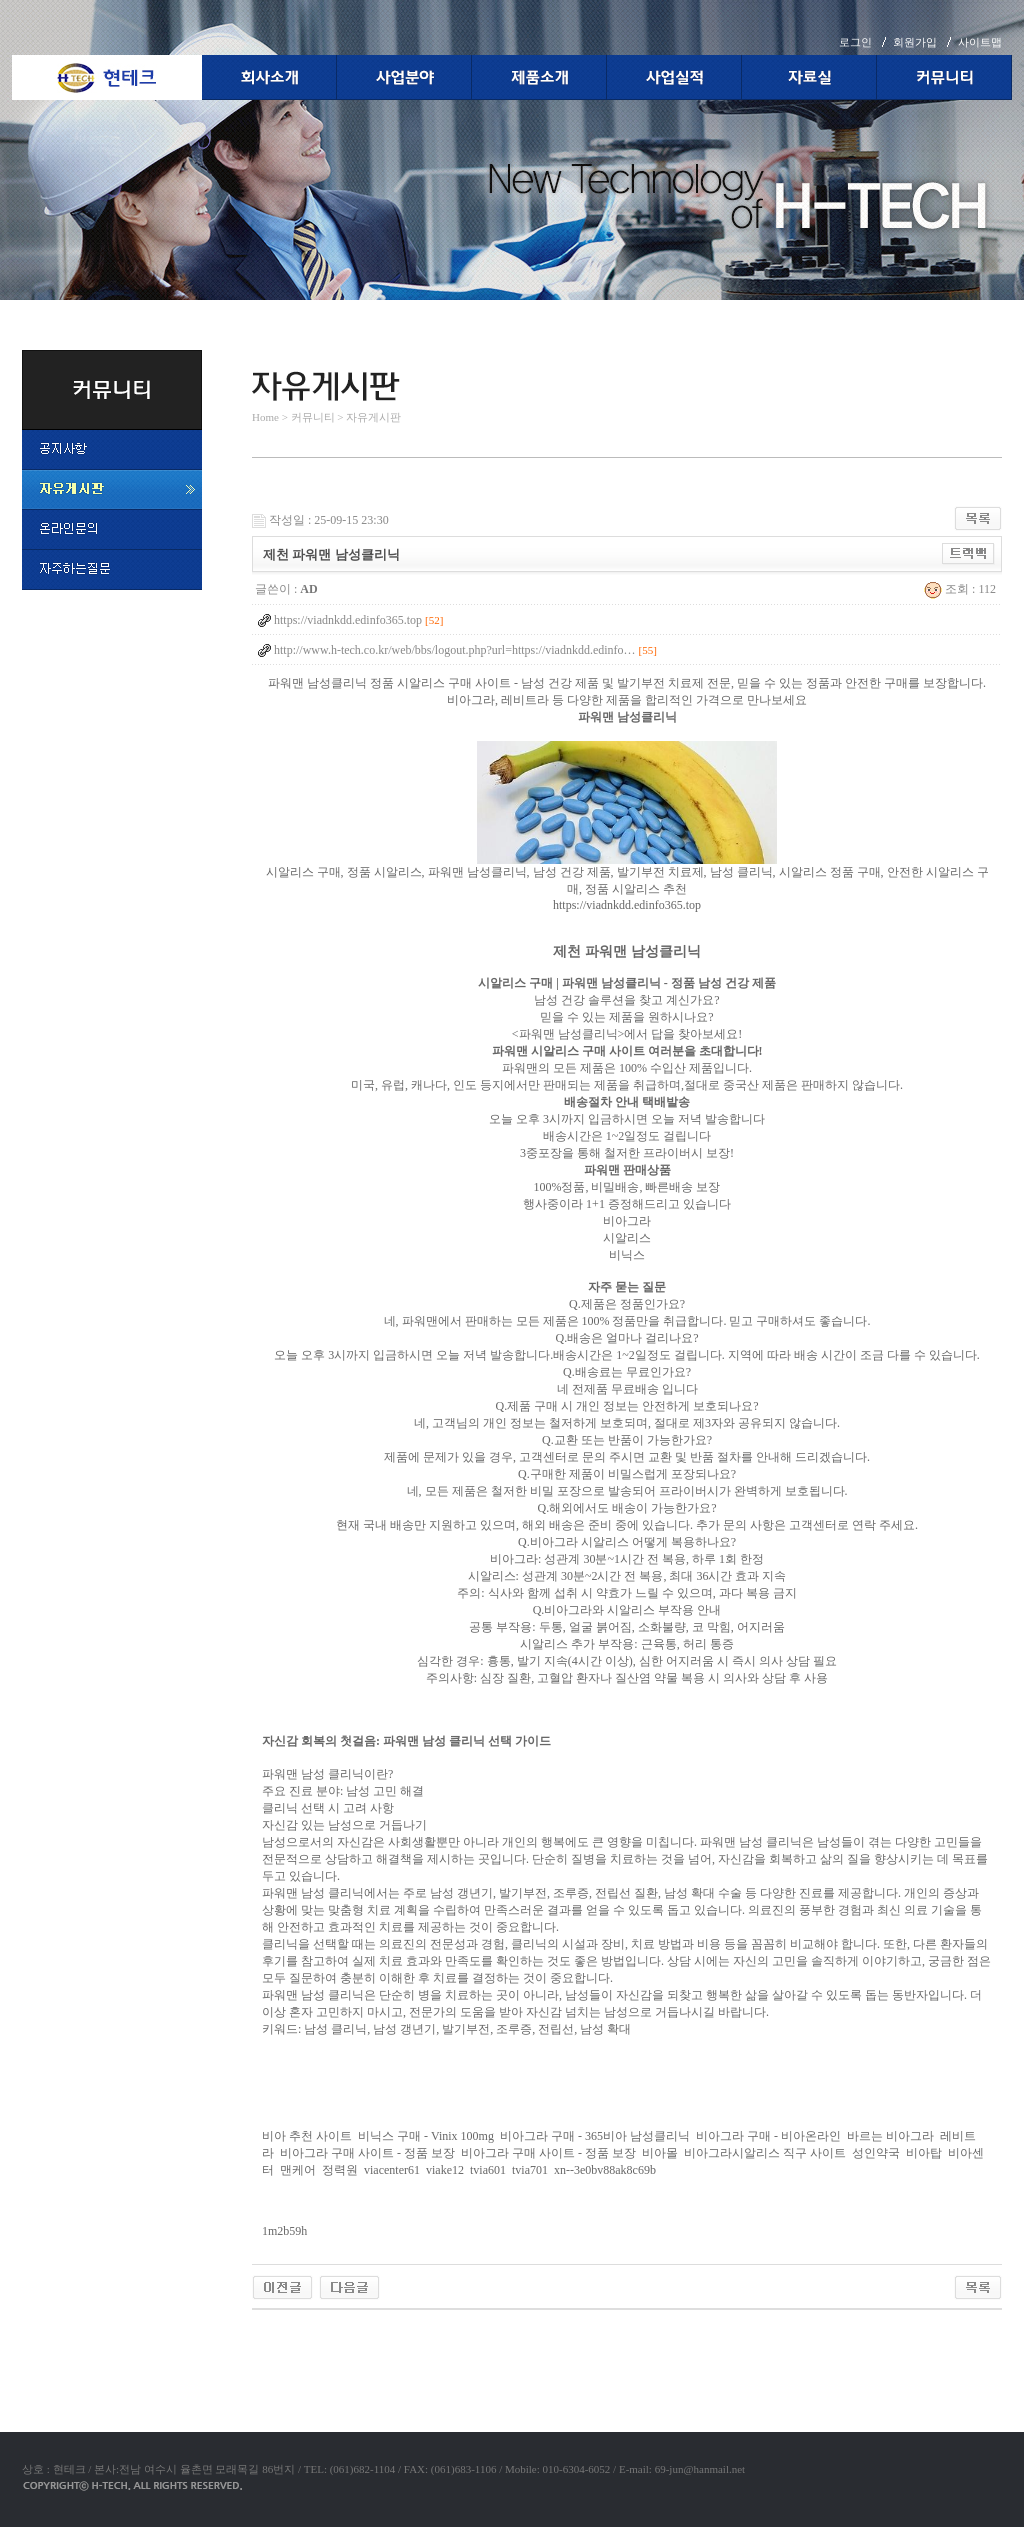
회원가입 (915, 42)
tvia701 (530, 2170)
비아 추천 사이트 (307, 2136)
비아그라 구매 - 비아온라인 (768, 2136)
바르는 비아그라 (890, 2136)
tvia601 (488, 2170)
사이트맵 (980, 42)
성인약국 (876, 2153)
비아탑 (924, 2153)
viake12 (445, 2170)
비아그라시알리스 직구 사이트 (765, 2153)
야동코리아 (282, 2333)
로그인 (855, 42)
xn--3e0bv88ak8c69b (605, 2170)
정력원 (340, 2170)
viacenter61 (392, 2170)
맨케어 (298, 2170)
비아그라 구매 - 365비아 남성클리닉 (595, 2136)
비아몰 (660, 2153)
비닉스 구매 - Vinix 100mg (426, 2136)
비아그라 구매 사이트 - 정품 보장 (367, 2153)
